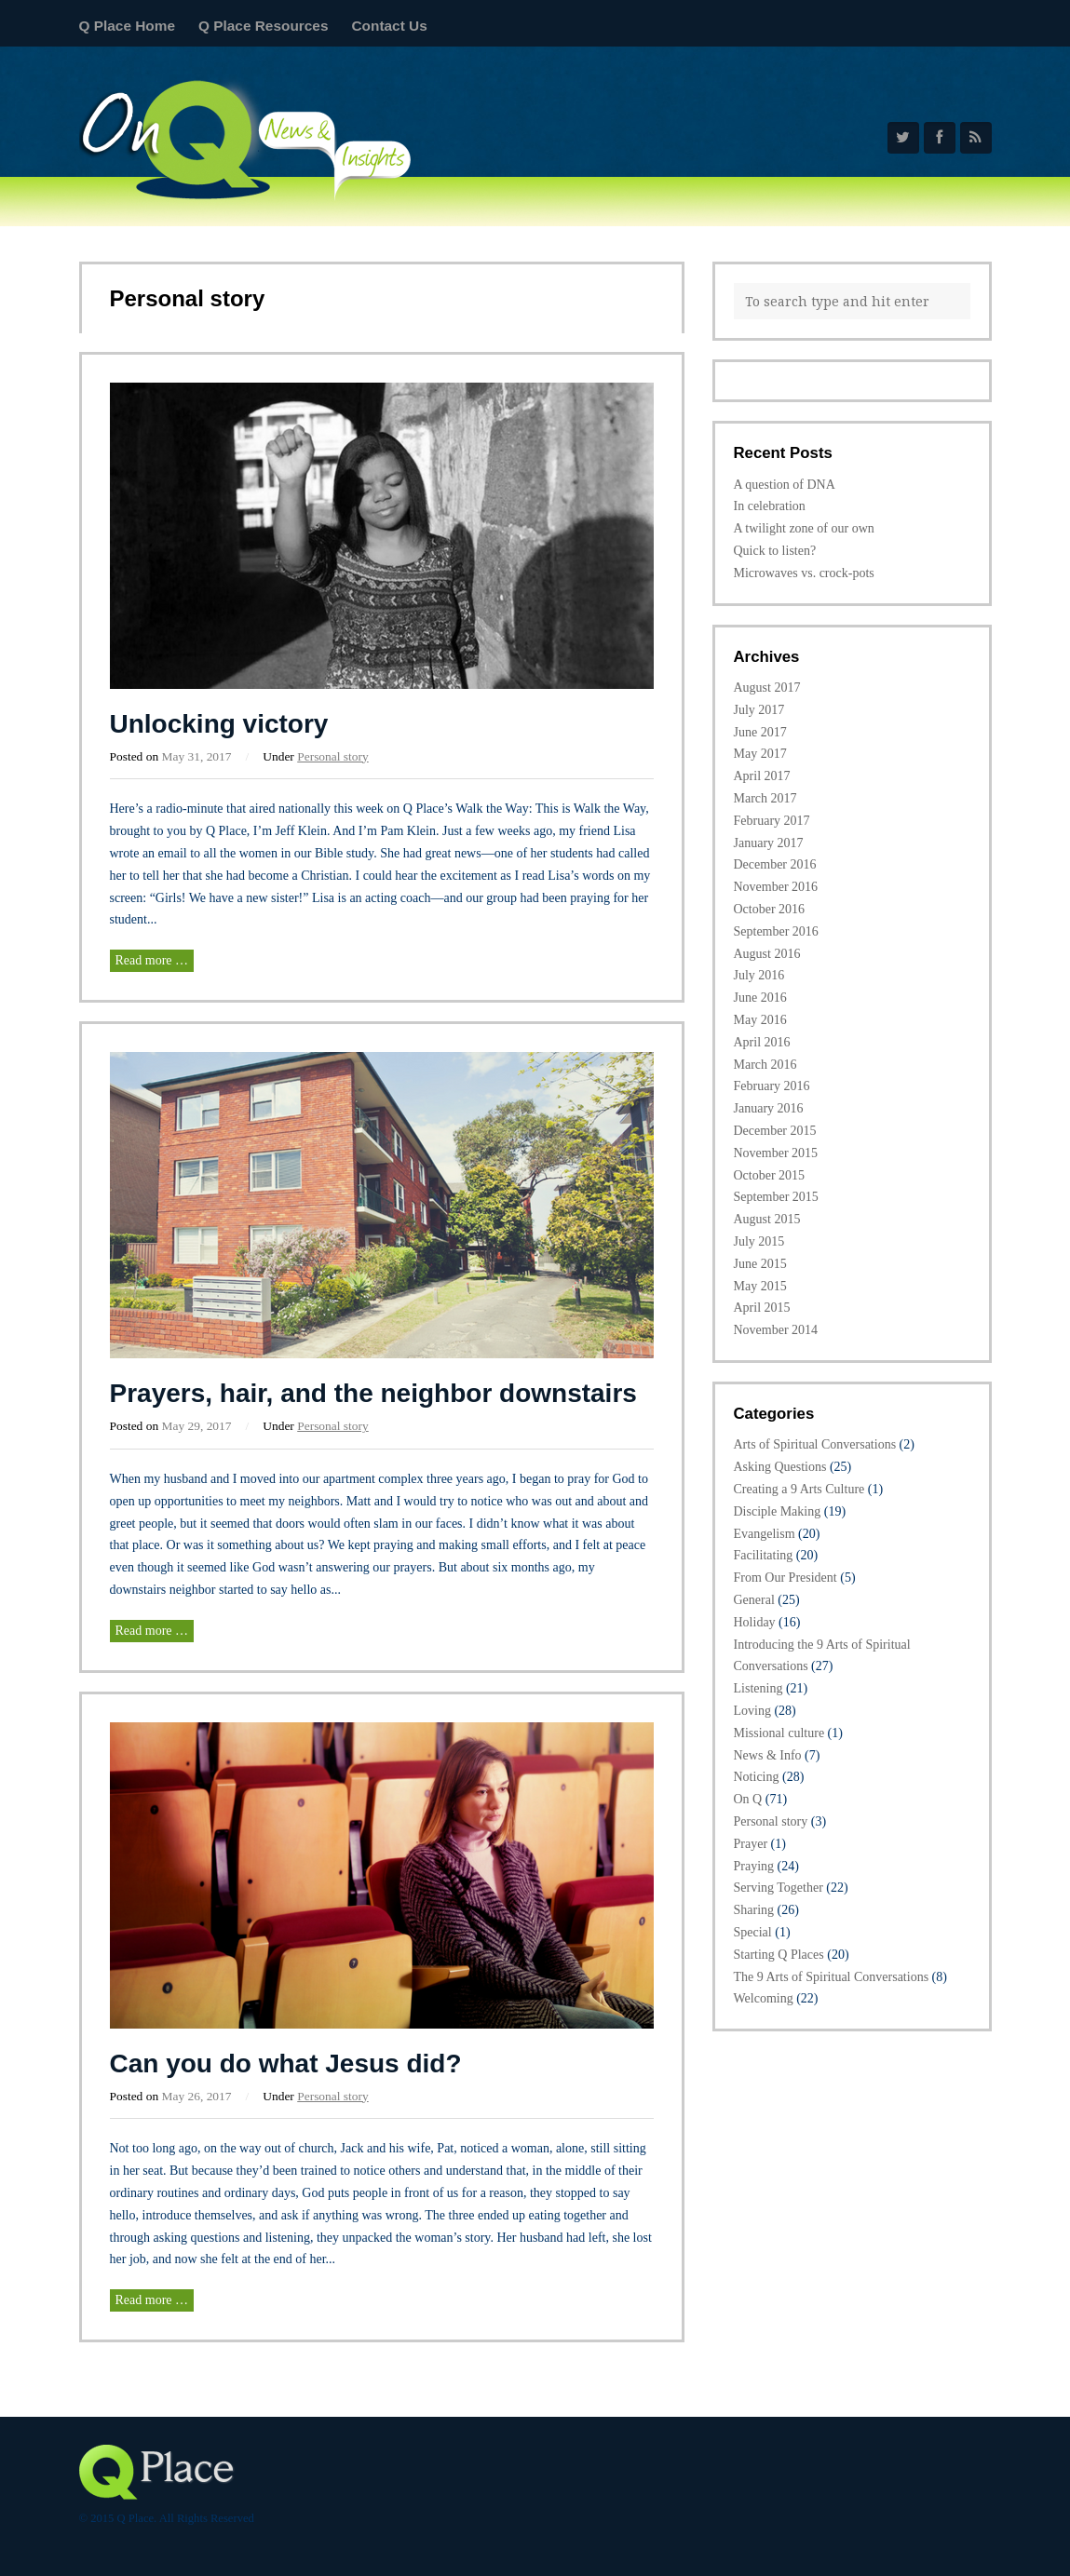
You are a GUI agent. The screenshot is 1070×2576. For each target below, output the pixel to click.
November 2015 (776, 1153)
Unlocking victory (219, 723)
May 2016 (760, 1020)
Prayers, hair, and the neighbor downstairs (373, 1393)
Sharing (754, 1910)
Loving (752, 1711)
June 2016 (760, 998)
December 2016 (775, 864)
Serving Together (778, 1888)
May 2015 (760, 1286)
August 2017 (767, 688)
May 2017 (760, 754)
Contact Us (389, 26)
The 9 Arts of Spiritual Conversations (831, 1977)
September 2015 (776, 1197)
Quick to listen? (775, 551)
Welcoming (763, 1998)
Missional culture (779, 1733)
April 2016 (762, 1042)
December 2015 (775, 1131)
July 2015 (759, 1241)
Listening (758, 1688)
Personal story (333, 756)
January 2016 (769, 1108)
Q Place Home (127, 26)
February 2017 (772, 821)
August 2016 (767, 954)
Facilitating (763, 1555)
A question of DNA (784, 485)
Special (753, 1932)
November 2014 (776, 1330)
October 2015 (770, 1175)
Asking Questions (780, 1467)
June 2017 (760, 732)
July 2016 (759, 975)
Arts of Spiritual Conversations (815, 1444)
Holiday (755, 1622)
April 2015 (762, 1308)
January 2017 (769, 843)
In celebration (770, 506)
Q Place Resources (263, 26)
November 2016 (776, 887)
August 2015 (767, 1219)
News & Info (768, 1755)
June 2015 (760, 1264)
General (754, 1600)
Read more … (152, 960)
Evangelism (764, 1534)
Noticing (756, 1777)
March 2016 (765, 1065)
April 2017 (762, 776)
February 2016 (772, 1086)
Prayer (751, 1844)
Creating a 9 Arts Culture (799, 1489)
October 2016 (770, 909)
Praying (754, 1866)
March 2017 (765, 798)
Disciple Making (777, 1511)
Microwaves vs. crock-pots (804, 573)
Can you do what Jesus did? (286, 2063)
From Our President (785, 1578)
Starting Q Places (779, 1955)
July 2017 (759, 710)
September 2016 (776, 931)
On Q (748, 1799)
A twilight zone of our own (804, 528)
